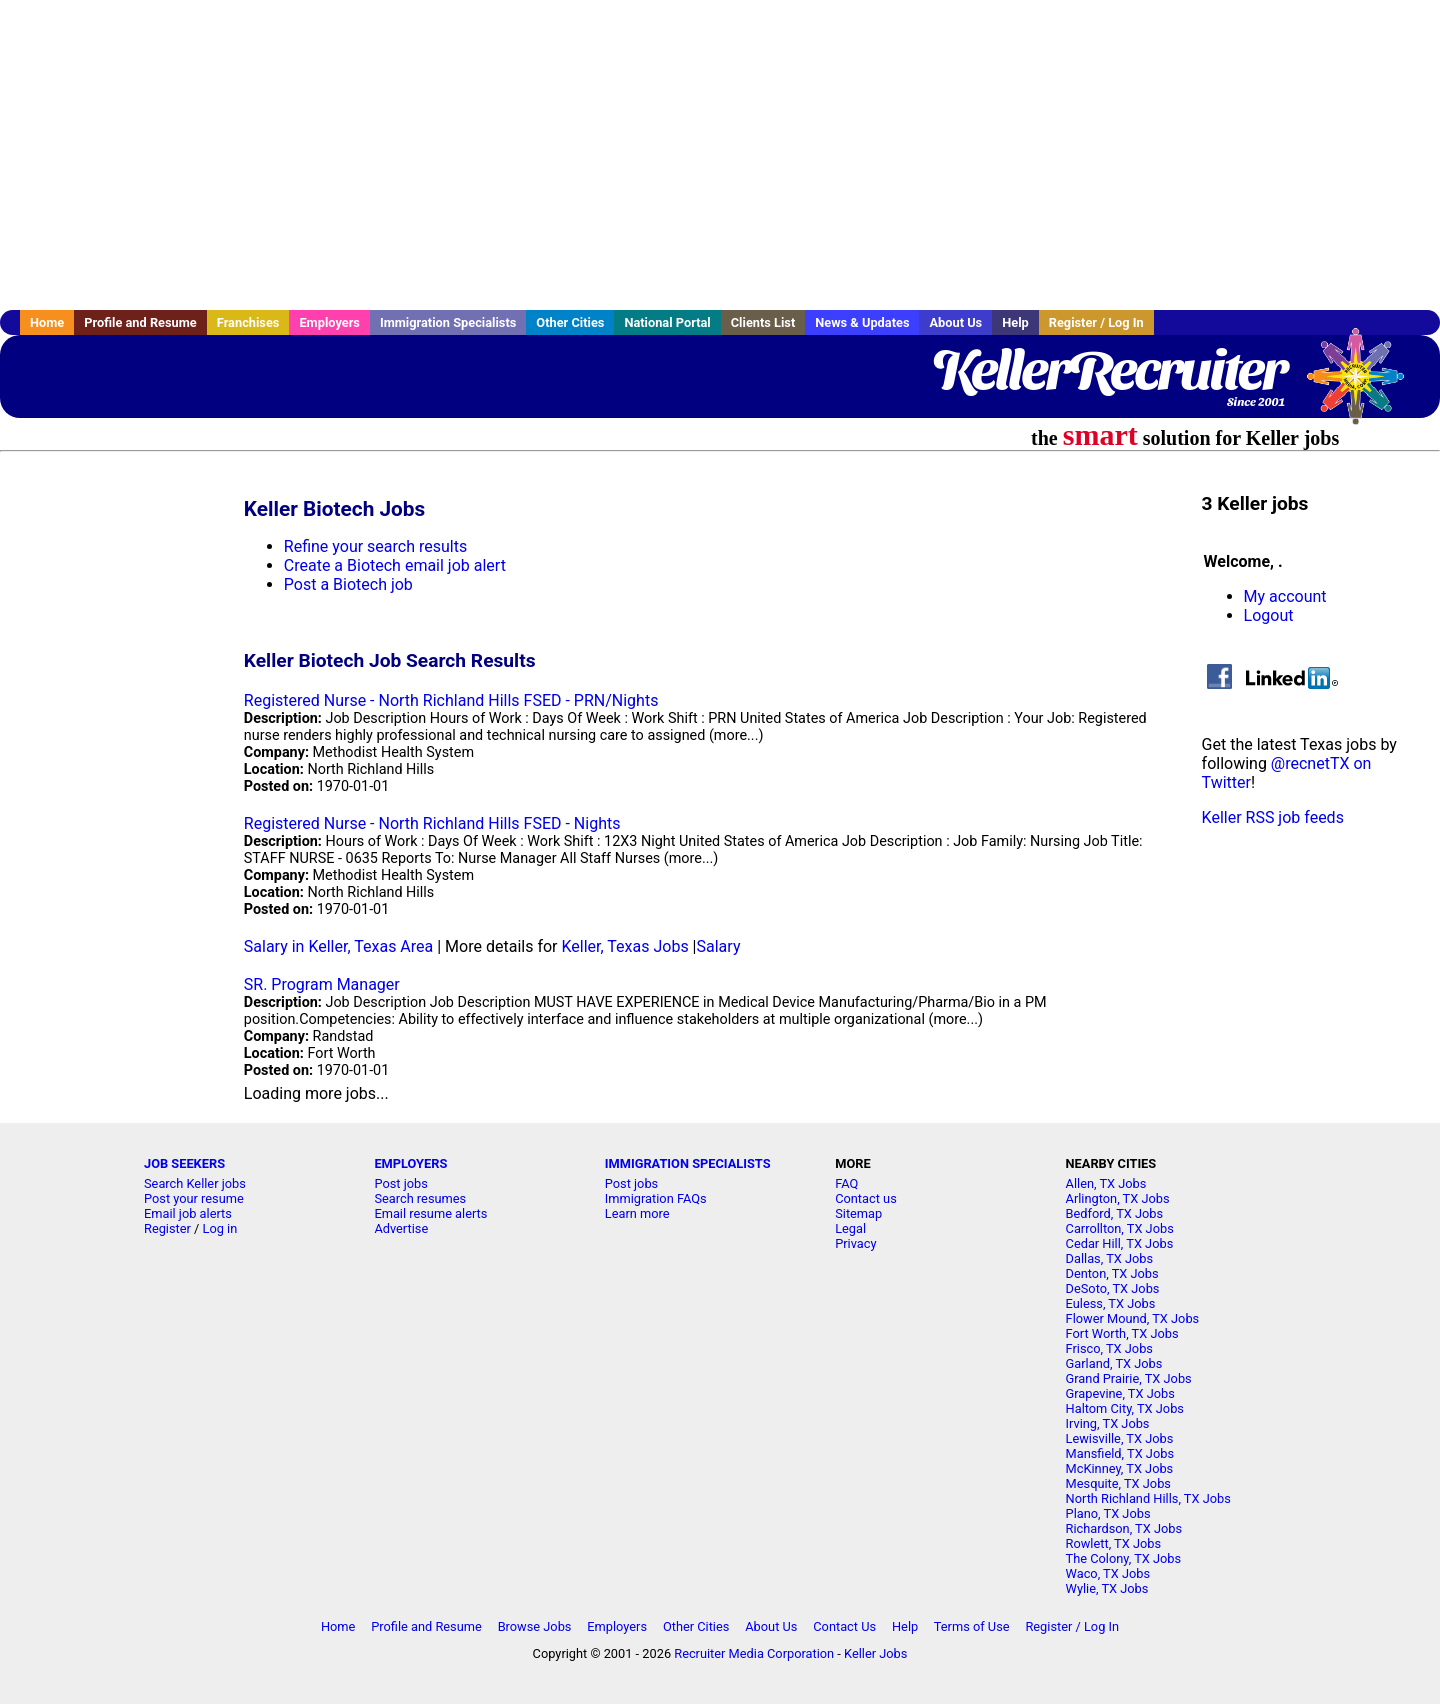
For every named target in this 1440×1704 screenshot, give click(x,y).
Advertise (401, 1228)
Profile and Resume (140, 322)
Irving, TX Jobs (1108, 1423)
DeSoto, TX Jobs (1113, 1288)
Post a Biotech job (348, 584)
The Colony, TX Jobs (1124, 1558)
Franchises (248, 322)
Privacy (855, 1243)
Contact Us (844, 1626)
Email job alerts (188, 1213)
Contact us (866, 1198)
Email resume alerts (430, 1213)
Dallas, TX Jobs (1110, 1258)
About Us (955, 322)
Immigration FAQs (656, 1198)
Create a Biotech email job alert (395, 565)
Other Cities (570, 322)
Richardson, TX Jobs (1124, 1528)
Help (1015, 322)
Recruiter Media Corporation (754, 1653)
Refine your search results (375, 546)
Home (47, 322)
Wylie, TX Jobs (1107, 1588)
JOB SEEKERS (184, 1163)
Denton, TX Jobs (1112, 1273)
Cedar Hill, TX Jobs (1120, 1243)
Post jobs (400, 1183)
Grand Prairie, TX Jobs (1129, 1378)
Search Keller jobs (195, 1183)
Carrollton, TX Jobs (1120, 1228)
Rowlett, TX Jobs (1114, 1543)
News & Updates (862, 322)
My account (1285, 596)
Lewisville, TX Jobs (1120, 1438)
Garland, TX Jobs (1114, 1363)
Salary (719, 946)
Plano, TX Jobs (1108, 1513)
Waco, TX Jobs (1108, 1573)
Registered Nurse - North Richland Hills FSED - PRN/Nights (451, 700)
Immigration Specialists (448, 322)
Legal (850, 1228)
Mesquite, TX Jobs (1118, 1483)
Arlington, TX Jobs (1118, 1198)
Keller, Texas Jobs (624, 946)
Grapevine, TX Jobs (1120, 1393)
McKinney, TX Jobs (1120, 1468)
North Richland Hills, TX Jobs (1148, 1498)
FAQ (846, 1183)
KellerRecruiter (1108, 370)
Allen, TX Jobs (1106, 1183)
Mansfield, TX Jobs (1120, 1453)
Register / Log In (1096, 322)
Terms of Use (972, 1626)
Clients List (763, 322)
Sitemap (858, 1213)
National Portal (667, 322)
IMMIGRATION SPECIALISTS (688, 1163)
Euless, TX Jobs (1111, 1303)
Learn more (637, 1213)
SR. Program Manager (322, 984)
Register (167, 1228)
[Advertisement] (720, 155)
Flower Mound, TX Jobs (1133, 1318)
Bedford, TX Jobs (1115, 1213)
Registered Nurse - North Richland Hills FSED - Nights (432, 823)
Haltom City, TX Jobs (1125, 1408)
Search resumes (420, 1198)
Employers (329, 322)
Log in (220, 1228)
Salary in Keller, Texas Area (338, 946)
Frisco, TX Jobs (1109, 1348)
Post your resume (194, 1198)
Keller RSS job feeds (1273, 817)
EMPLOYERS (410, 1163)
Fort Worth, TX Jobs (1122, 1333)
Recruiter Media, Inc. (1365, 386)
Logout (1269, 615)
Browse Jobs (535, 1626)
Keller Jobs (875, 1653)
